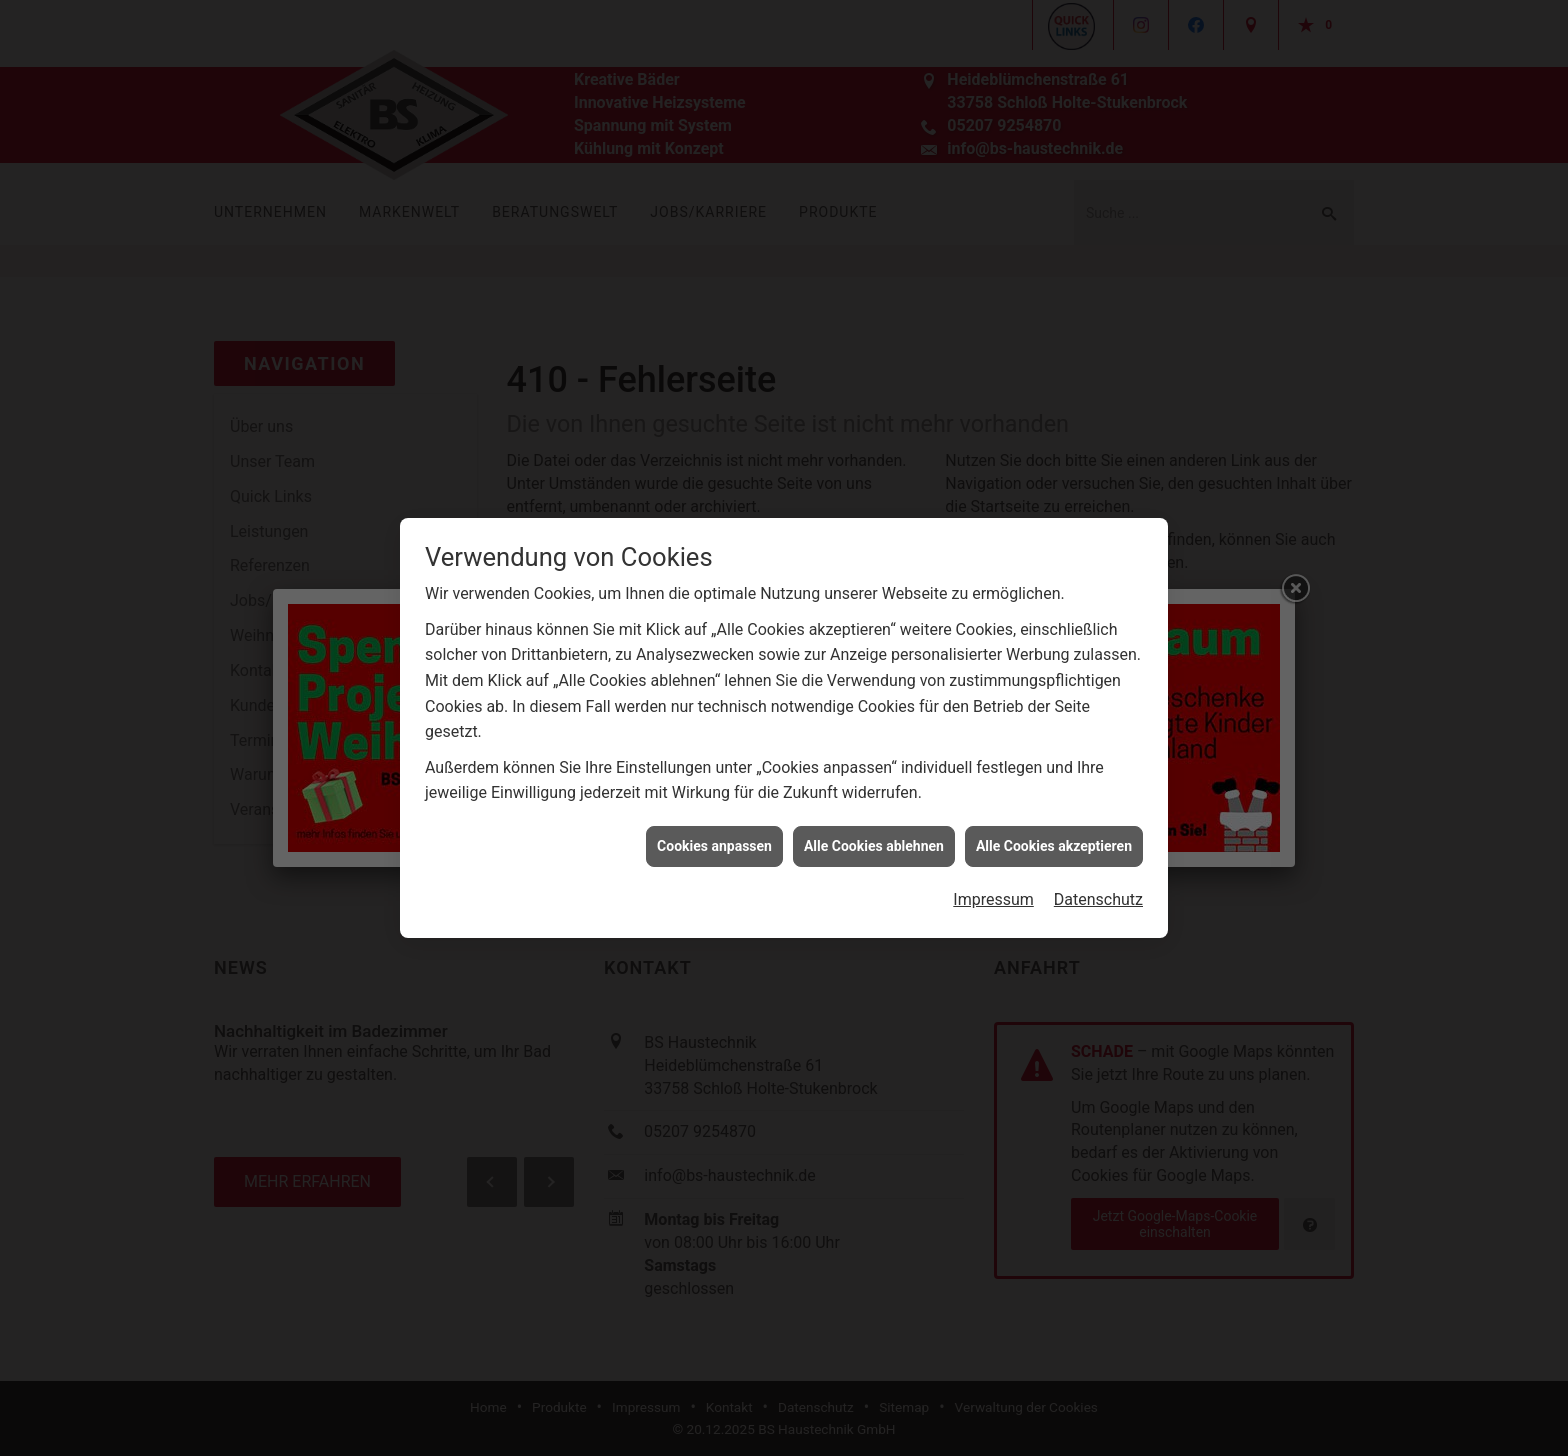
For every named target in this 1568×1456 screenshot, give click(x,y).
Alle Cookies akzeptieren (1054, 832)
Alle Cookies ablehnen (874, 832)
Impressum (993, 885)
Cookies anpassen (714, 832)
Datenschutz (1098, 885)
